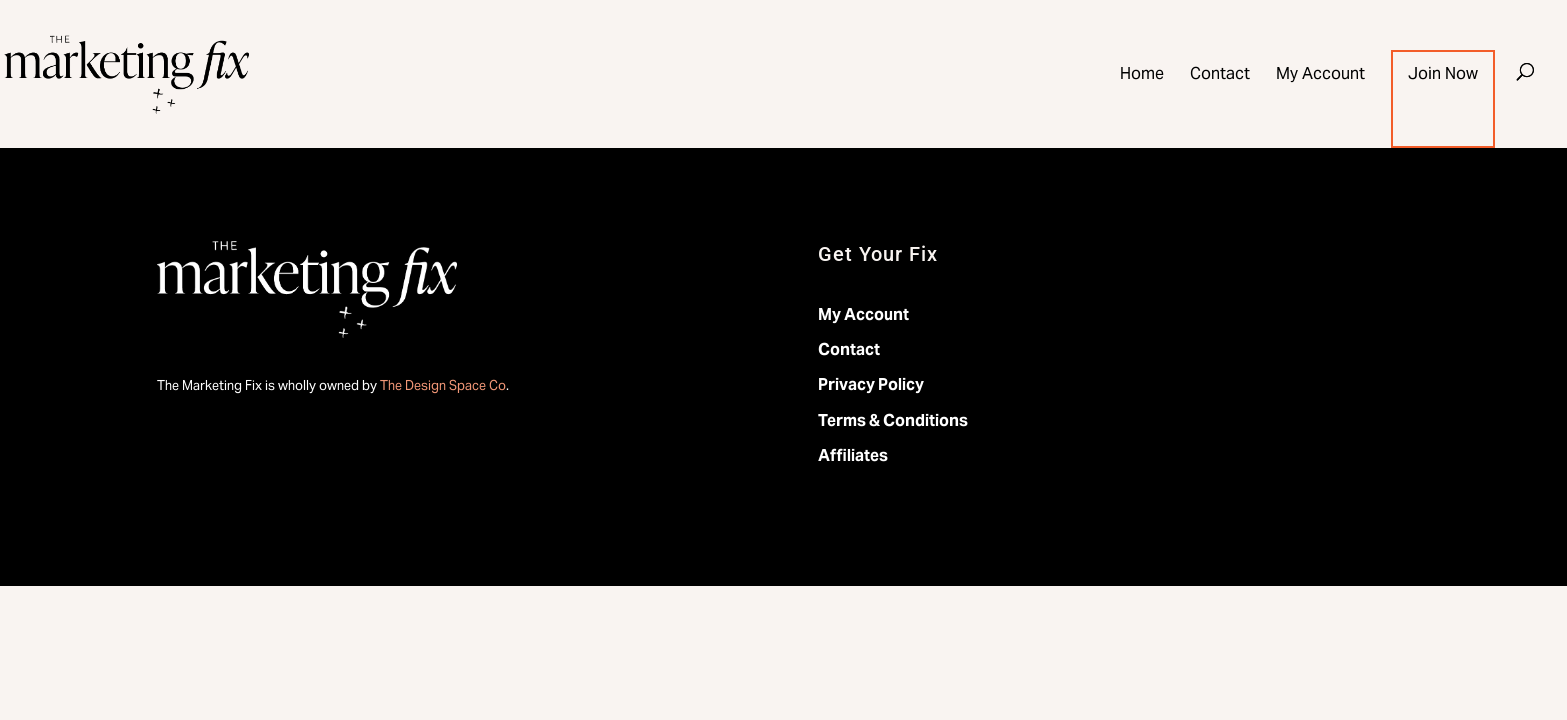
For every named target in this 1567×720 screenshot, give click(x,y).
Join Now (1443, 75)
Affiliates (853, 455)
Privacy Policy (871, 384)
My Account (1320, 75)
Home (1142, 75)
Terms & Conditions (893, 420)
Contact (1220, 75)
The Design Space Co (443, 385)
